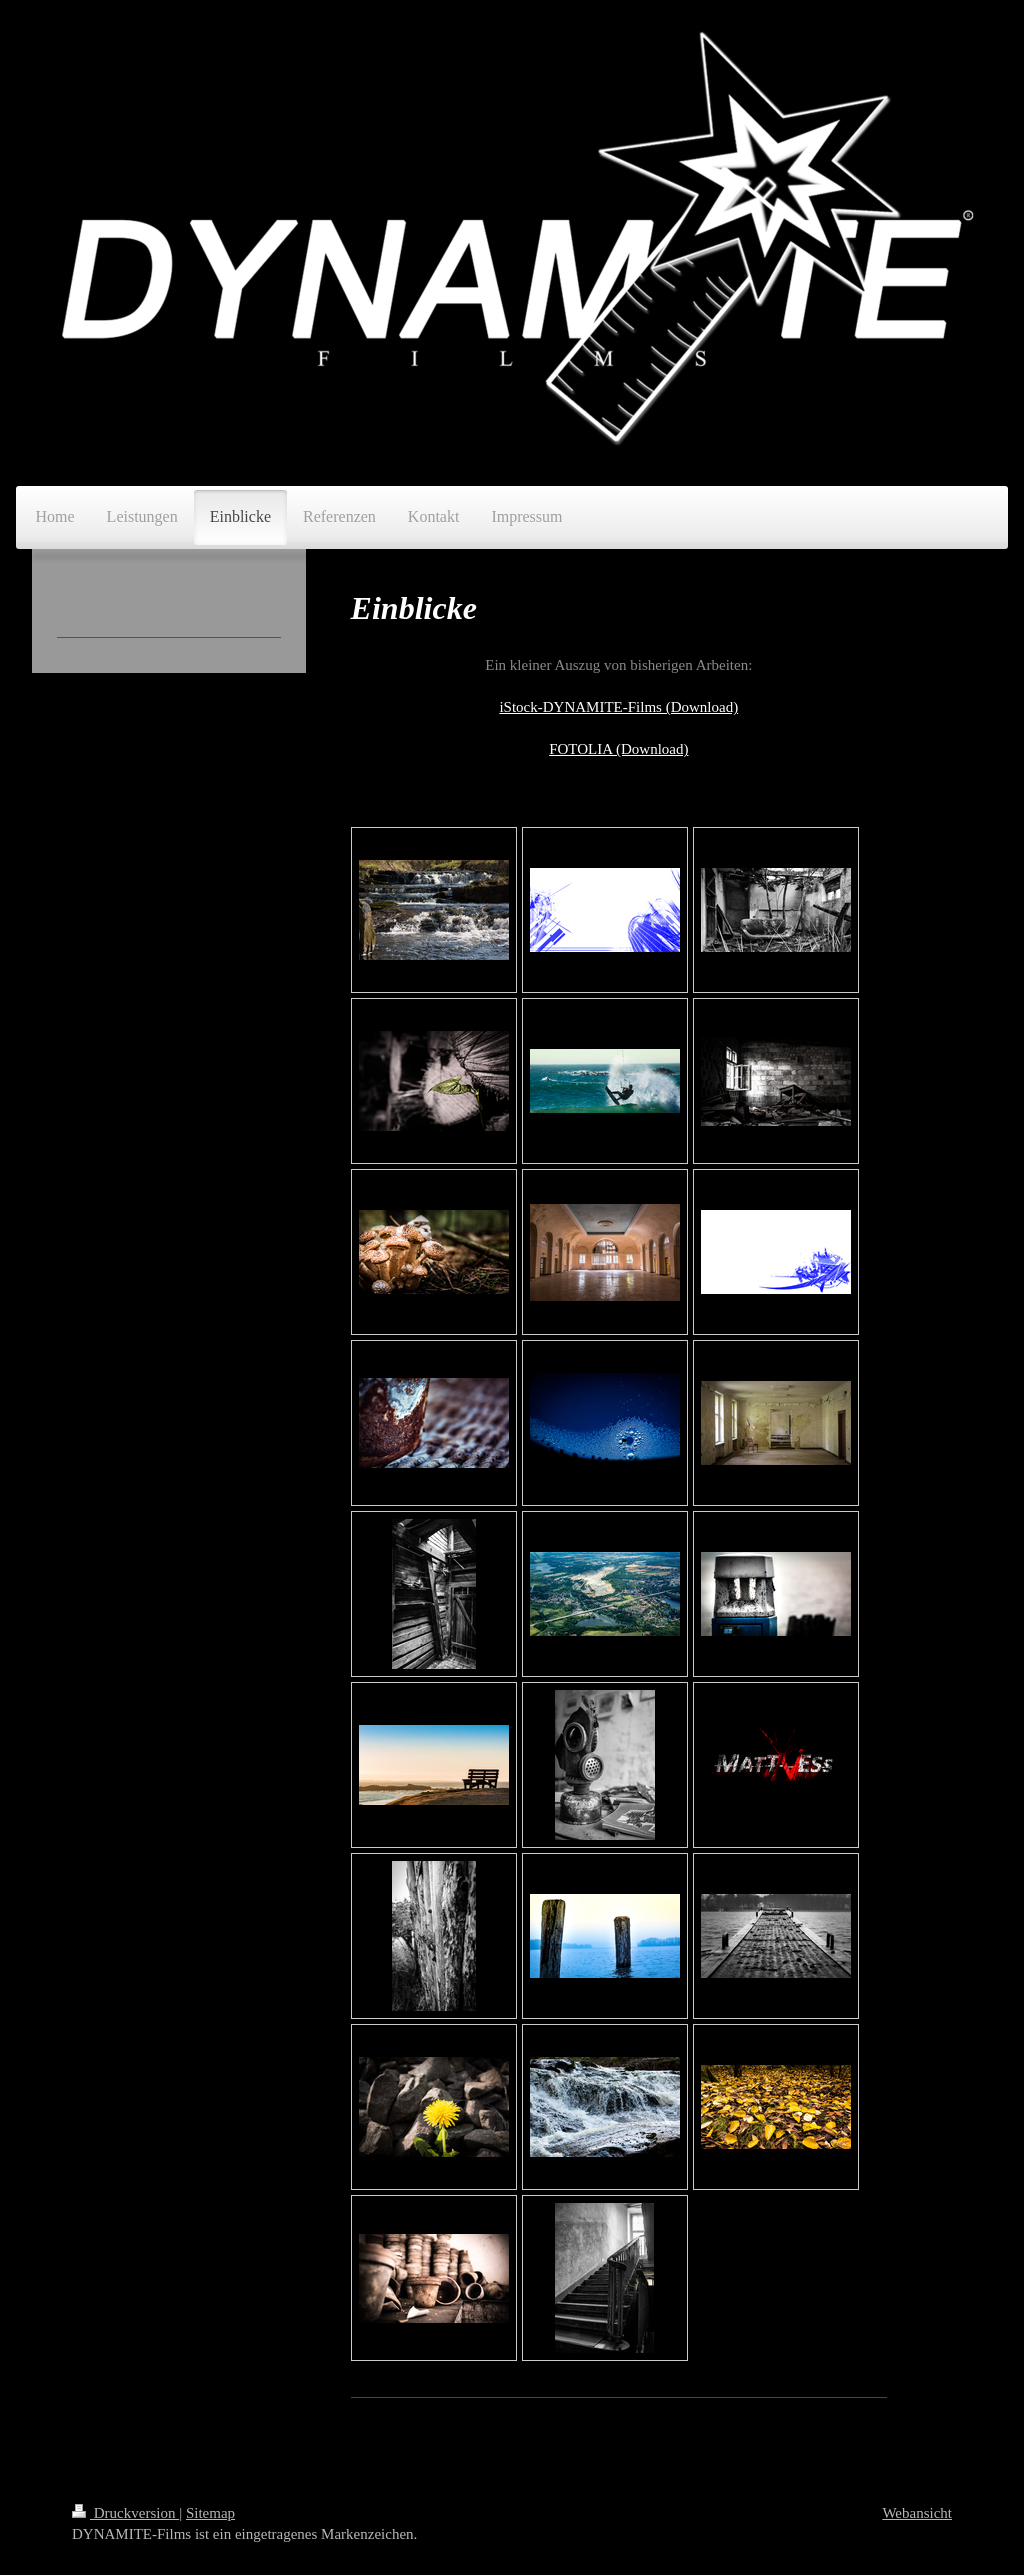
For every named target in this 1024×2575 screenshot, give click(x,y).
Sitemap (210, 2513)
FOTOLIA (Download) (618, 749)
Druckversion (125, 2513)
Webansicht (917, 2513)
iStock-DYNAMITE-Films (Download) (618, 707)
